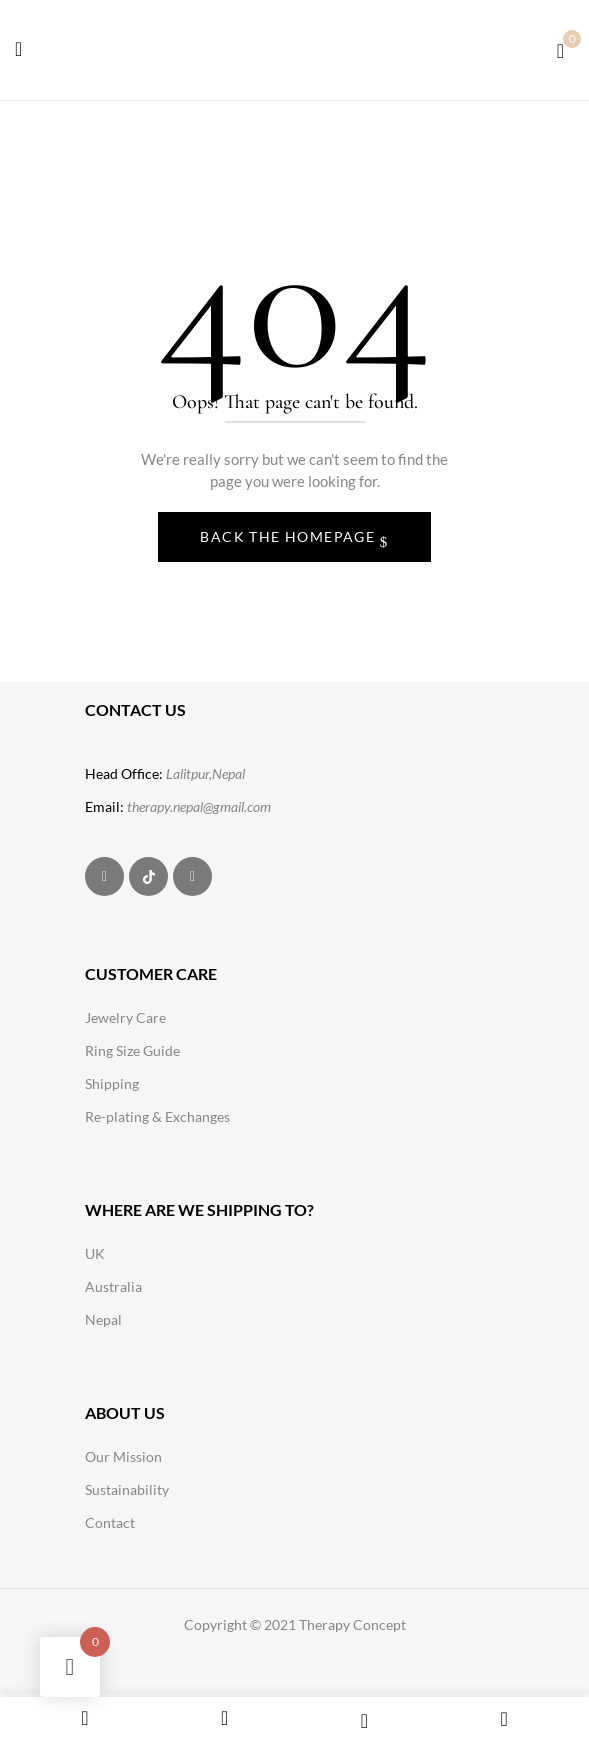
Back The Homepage (289, 536)
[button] (560, 48)
